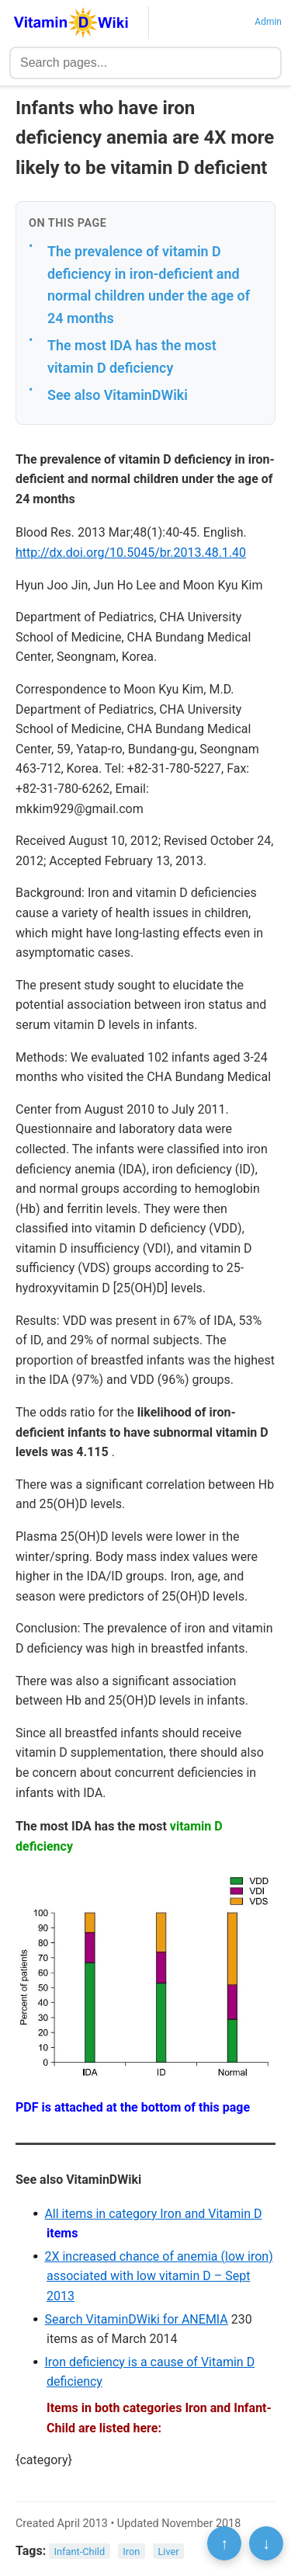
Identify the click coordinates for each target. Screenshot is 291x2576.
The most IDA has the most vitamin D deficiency (132, 356)
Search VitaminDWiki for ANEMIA (135, 2319)
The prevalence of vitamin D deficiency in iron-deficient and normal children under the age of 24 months (148, 284)
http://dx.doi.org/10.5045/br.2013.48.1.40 (131, 552)
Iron (131, 2551)
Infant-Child (80, 2551)
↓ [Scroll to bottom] (266, 2543)
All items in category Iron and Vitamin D (153, 2213)
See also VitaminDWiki (117, 395)
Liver (168, 2551)
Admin (268, 21)
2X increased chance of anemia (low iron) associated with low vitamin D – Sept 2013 (158, 2276)
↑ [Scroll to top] (224, 2543)
